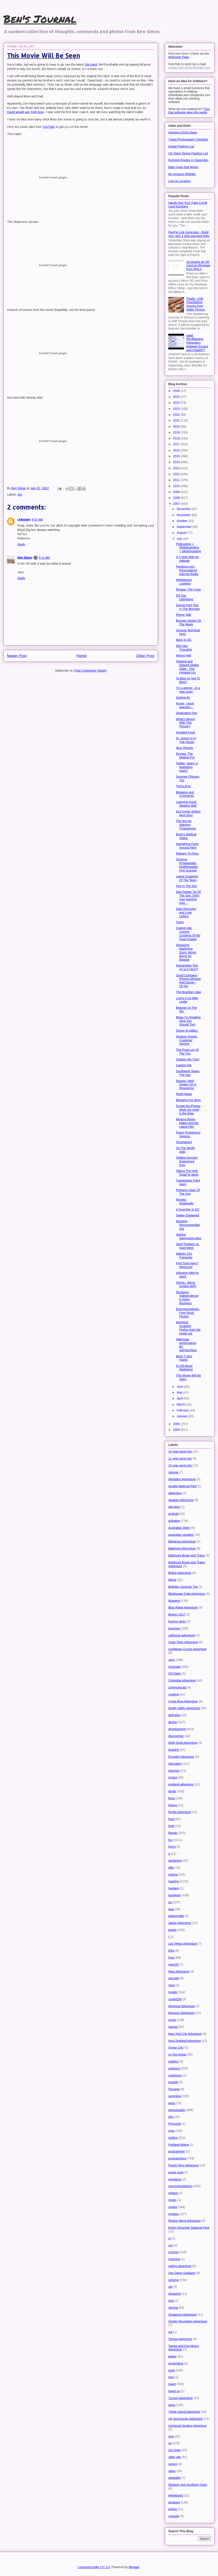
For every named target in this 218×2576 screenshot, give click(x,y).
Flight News (184, 1094)
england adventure (181, 1784)
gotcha (172, 1874)
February (183, 1410)
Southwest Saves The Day (187, 1073)
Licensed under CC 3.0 (94, 2567)
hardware (174, 1895)
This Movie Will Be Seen (43, 55)
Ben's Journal (40, 18)
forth (171, 1826)
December (184, 509)
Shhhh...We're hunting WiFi (186, 1284)
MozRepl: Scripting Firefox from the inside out (188, 1328)
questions (174, 2179)
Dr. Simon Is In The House (186, 740)
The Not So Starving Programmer (186, 824)
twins (171, 2405)
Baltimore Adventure (182, 1548)
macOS (173, 1964)
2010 (177, 486)
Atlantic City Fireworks (184, 1255)
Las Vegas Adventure (182, 1943)
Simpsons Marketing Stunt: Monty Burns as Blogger (186, 952)
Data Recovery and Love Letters (186, 912)
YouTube (49, 127)
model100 (175, 1999)
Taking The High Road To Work (187, 1172)
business (174, 1628)
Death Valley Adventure (184, 1708)
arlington (174, 1521)
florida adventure (179, 1812)
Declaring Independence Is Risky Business (187, 1298)
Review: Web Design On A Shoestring (186, 1084)
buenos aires (177, 1621)
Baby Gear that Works (183, 167)
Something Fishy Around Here (187, 845)
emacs (172, 1777)
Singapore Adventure (182, 2314)
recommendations (180, 2186)
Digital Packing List (181, 146)
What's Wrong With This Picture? (185, 722)
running (173, 2252)
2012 (177, 474)
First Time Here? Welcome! (187, 1265)
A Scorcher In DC (187, 1209)
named (173, 2027)
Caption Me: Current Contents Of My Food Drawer (188, 933)
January (182, 1416)
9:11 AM (44, 557)
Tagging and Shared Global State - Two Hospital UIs (187, 667)
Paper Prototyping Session (188, 1134)
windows (174, 2502)
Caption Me (184, 1065)
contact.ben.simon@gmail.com (189, 67)
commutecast (177, 1687)
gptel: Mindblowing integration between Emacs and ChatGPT (197, 343)
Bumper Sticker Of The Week (188, 622)
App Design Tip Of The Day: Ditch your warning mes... (188, 897)
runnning (174, 2259)
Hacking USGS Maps (182, 132)
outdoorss (175, 2075)
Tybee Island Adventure (184, 2411)
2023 (177, 408)
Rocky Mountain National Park (188, 2227)
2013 (177, 468)
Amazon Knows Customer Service (186, 1040)
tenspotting (175, 2363)
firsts (171, 1798)
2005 (177, 1429)
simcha (173, 2307)
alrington (174, 1507)
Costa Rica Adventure (183, 1701)
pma (171, 2130)
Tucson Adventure (180, 2398)
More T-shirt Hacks (184, 1358)
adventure (175, 1493)
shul (171, 2300)
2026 (177, 391)
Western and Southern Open (187, 2484)
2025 (177, 396)
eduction (174, 1770)
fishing (172, 1805)
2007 (177, 503)
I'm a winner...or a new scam (188, 689)
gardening (175, 1860)
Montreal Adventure (181, 2006)
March (181, 1404)
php (170, 2117)
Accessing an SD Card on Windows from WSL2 (198, 265)
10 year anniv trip (180, 1451)
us (170, 2443)
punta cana (175, 2172)
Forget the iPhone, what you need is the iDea (188, 1109)
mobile (172, 1992)
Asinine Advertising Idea (188, 1236)
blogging (174, 1600)
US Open (174, 2450)
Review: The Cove (188, 589)
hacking (173, 1881)
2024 (177, 402)
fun (20, 494)
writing (172, 2509)
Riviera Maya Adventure (184, 2220)
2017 (177, 444)
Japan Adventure (179, 1923)
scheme (173, 2280)
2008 (177, 498)
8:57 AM (37, 519)
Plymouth (174, 2123)
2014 (177, 462)
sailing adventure (179, 2266)
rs (169, 2238)
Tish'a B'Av (183, 786)
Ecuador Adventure (181, 1756)
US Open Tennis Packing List (188, 153)
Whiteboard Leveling (184, 581)
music (172, 2020)
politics (173, 2137)
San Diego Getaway (182, 2273)
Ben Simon (24, 557)
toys (171, 2377)
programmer (176, 2151)
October (182, 521)
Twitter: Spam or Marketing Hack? (187, 767)
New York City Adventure (185, 2034)
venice (172, 2464)
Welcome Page (178, 57)
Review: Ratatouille (185, 1201)
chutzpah (174, 1666)
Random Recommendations (188, 1224)
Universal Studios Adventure (187, 2425)
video (171, 2471)
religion (173, 2193)
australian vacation (181, 1534)
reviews (173, 2214)
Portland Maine (178, 2144)
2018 (177, 438)
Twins (180, 922)
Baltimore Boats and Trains (186, 1555)
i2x (170, 1902)
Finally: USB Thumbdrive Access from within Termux (195, 304)
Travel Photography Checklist (188, 139)
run (170, 2245)
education (175, 1763)
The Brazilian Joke (188, 992)
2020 (177, 426)
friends (172, 1833)
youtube (173, 2516)
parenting (174, 2096)
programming (177, 2158)
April (180, 1398)
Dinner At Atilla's (187, 1030)
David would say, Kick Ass (25, 112)
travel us (174, 2391)
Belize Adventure (179, 1573)
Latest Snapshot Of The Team (187, 878)
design (172, 1722)
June (180, 1386)
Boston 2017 (177, 1614)
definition (174, 1715)
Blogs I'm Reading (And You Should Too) (188, 1021)
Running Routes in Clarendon (188, 160)
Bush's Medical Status (186, 836)
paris (171, 2103)
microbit (173, 1978)
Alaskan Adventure (181, 1500)
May (180, 1392)
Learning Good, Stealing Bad (186, 803)
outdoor (173, 2061)
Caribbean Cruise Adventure (187, 1649)
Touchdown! (184, 1142)
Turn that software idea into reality (189, 110)
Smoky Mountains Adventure (187, 2321)
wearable (174, 2477)
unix (171, 2436)
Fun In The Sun (186, 886)
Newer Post (17, 656)
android (173, 1514)
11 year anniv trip (180, 1458)
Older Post (145, 656)
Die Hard (91, 64)
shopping (174, 2293)
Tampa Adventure (180, 2339)
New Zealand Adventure (184, 2041)
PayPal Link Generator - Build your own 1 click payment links (188, 234)
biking (172, 1580)
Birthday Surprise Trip (183, 1587)
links (171, 1950)
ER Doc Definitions (184, 597)
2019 (177, 432)
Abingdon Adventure (182, 1479)
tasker (172, 2356)
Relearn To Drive (187, 853)
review (172, 2207)
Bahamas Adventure (182, 1541)
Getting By (183, 697)
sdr (170, 2286)
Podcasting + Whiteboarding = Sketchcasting (188, 547)
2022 (177, 414)
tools (171, 2370)
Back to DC (183, 640)
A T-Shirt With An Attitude (187, 558)
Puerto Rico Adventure (183, 2165)
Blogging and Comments (185, 794)
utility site (174, 2457)
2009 (177, 492)
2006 (177, 1424)
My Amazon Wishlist (182, 174)
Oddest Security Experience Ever (187, 1161)
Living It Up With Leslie (187, 1000)
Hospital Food (185, 732)
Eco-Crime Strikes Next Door (188, 813)
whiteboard (175, 2495)
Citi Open (174, 1673)
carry (171, 1659)
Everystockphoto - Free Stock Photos (188, 1312)
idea (171, 1909)
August (182, 532)
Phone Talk (183, 614)
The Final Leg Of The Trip (187, 1051)
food (171, 1819)
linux (171, 1957)
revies (172, 2200)
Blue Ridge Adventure (183, 1607)
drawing (173, 1749)
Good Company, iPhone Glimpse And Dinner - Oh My (188, 981)
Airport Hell (183, 655)
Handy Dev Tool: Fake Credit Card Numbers (187, 204)
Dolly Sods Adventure (183, 1742)
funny (172, 1846)
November (184, 515)
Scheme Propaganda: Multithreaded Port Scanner (187, 865)
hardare (173, 1888)
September (184, 526)
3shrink (173, 1472)
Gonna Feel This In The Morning (188, 607)
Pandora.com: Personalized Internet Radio (187, 570)
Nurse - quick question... (185, 705)
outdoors (174, 2068)
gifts (171, 1867)
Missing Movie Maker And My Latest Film (187, 1123)
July (180, 538)
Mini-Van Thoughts (184, 647)
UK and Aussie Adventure (185, 2418)
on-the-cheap (177, 2054)
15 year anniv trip (180, 1465)
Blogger (134, 2567)
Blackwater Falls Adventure (186, 1593)
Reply (21, 544)
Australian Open (179, 1527)
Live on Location (179, 181)
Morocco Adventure (181, 2013)
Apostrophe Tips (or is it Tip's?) (187, 967)
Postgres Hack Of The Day (188, 1192)
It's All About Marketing (184, 1367)
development (177, 1729)
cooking (173, 1694)
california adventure (181, 1635)
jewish (172, 1930)
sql (170, 2332)
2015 (177, 456)
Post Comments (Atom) (90, 670)
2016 (177, 450)
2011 (177, 480)
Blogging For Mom (188, 1100)
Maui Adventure (178, 1971)
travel (172, 2384)
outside (173, 2082)
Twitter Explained (187, 1215)
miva (171, 1985)
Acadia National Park (182, 1486)
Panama (174, 2089)
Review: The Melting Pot (185, 755)
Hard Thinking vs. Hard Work (188, 1246)
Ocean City (175, 2047)
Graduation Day (186, 713)
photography (176, 2110)
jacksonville (176, 1916)
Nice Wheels (184, 748)
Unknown (23, 519)
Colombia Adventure (182, 1680)
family (172, 1791)
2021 (177, 420)
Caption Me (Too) (187, 1059)
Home (82, 656)
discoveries (176, 1736)
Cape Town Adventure (183, 1642)
